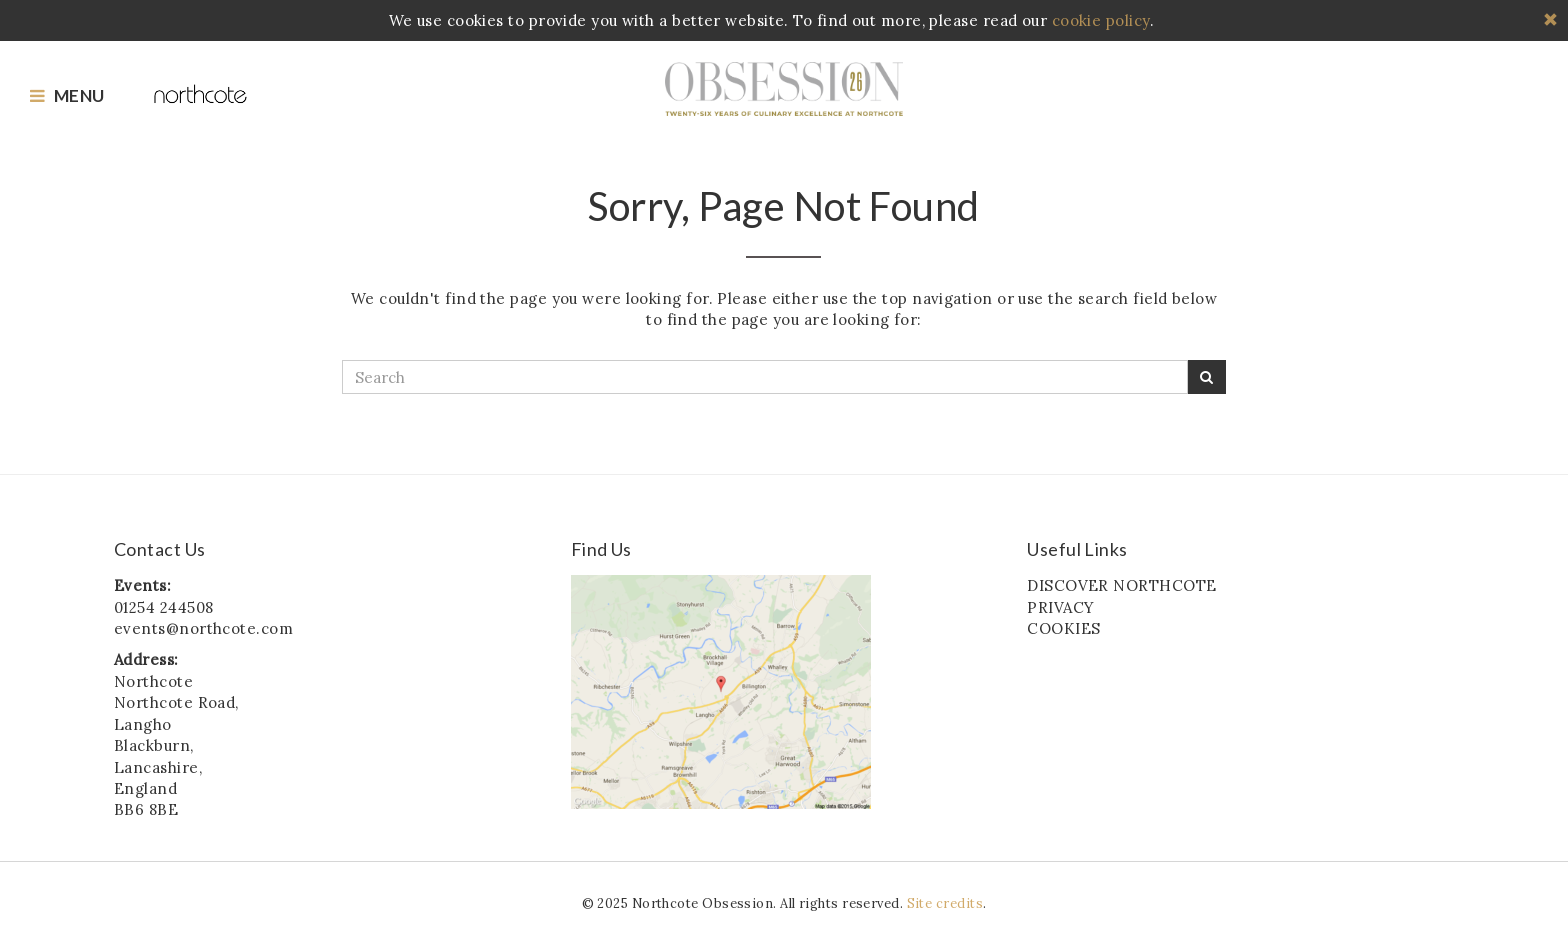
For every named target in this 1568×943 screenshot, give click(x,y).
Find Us (601, 550)
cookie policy (1101, 20)
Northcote (784, 88)
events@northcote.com (203, 628)
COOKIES (1063, 628)
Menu (67, 95)
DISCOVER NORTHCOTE (1121, 585)
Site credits (945, 903)
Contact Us (160, 550)
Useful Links (1077, 550)
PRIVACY (1060, 607)
